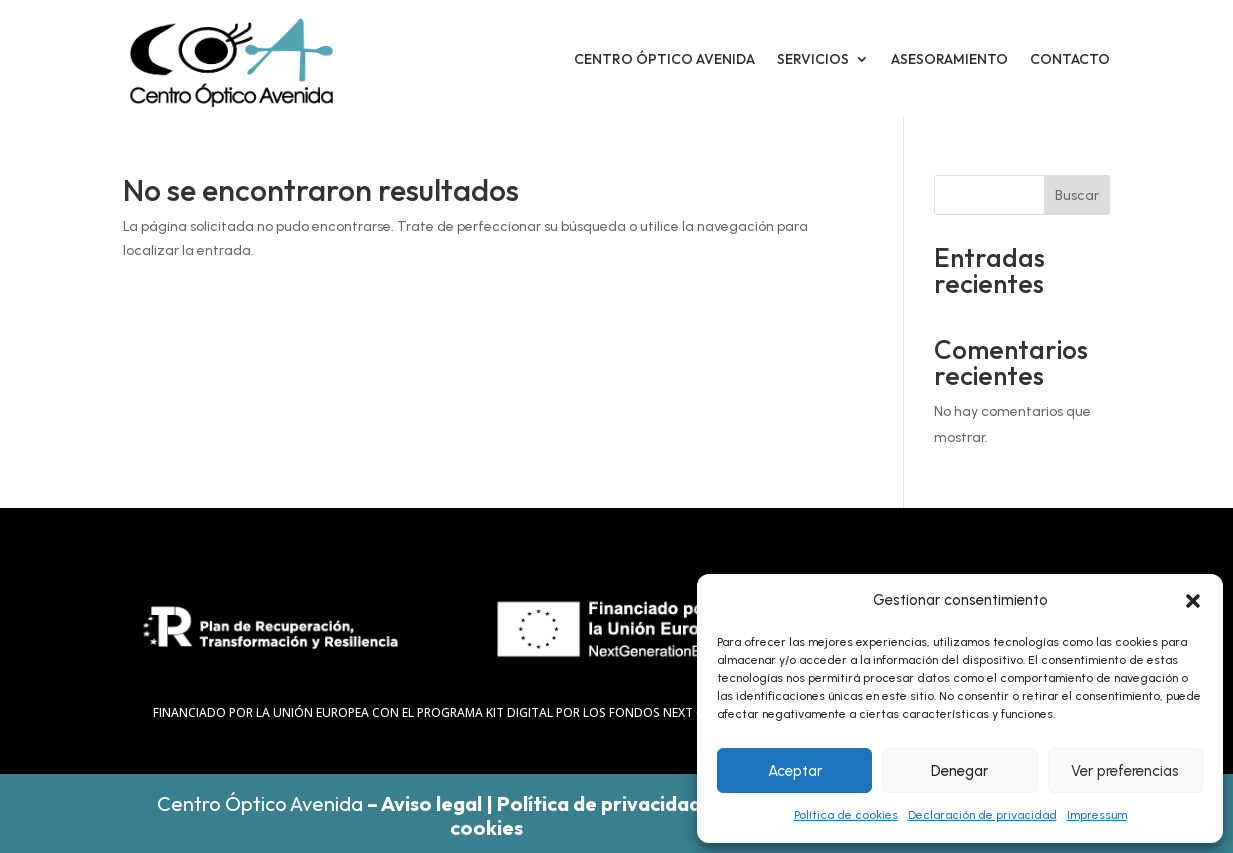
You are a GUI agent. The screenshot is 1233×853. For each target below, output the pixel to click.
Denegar (959, 771)
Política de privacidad (599, 803)
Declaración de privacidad (982, 815)
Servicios (813, 59)
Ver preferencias (1125, 771)
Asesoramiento (949, 59)
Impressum (1097, 815)
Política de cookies (846, 815)
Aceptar (795, 771)
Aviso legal (431, 803)
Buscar (1077, 195)
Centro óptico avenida (664, 59)
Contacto (1070, 59)
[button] (1193, 601)
